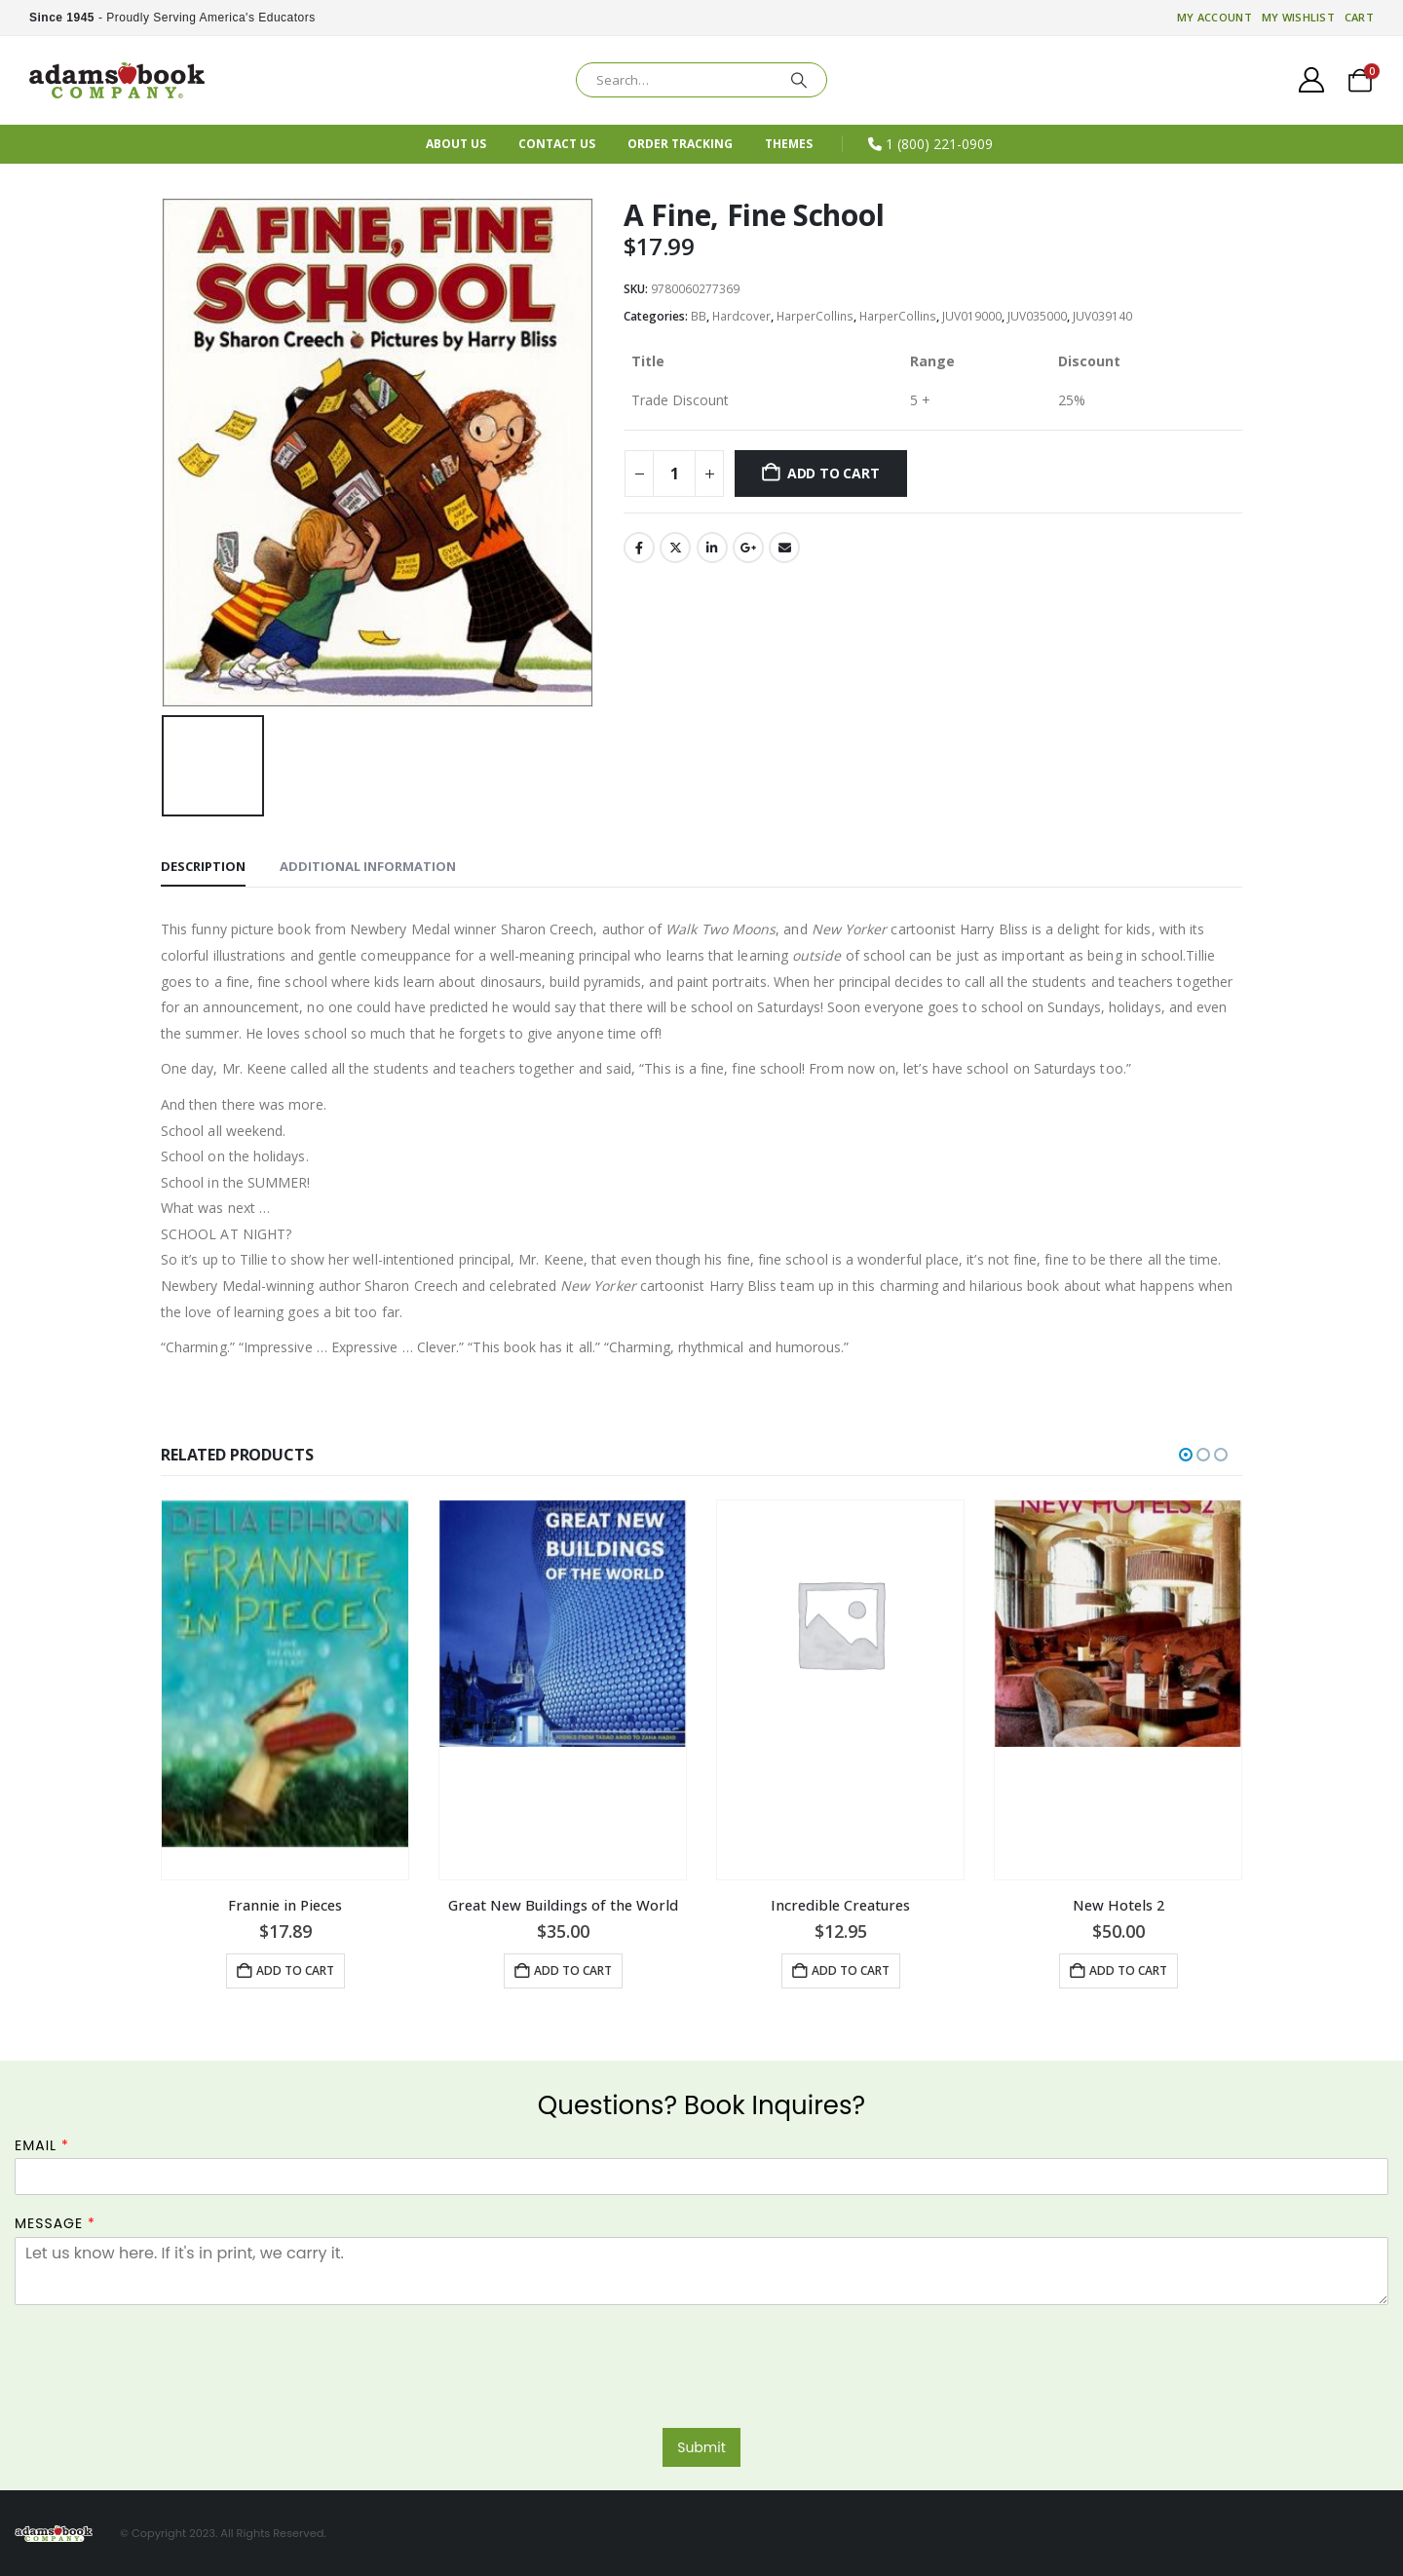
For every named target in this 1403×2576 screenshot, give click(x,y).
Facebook (639, 547)
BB (698, 316)
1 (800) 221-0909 (939, 143)
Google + (748, 547)
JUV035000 (1037, 316)
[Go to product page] (285, 1688)
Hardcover (741, 316)
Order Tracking (680, 143)
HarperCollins (815, 316)
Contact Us (556, 143)
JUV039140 (1102, 316)
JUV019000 (972, 316)
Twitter (675, 547)
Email (784, 547)
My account (1214, 17)
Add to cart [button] (295, 1969)
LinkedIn (712, 547)
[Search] (799, 79)
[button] (1185, 1453)
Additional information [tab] (368, 866)
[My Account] (1312, 80)
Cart (1359, 17)
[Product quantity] (674, 473)
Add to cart (833, 473)
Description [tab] (203, 866)
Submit (701, 2447)
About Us (456, 143)
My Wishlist (1298, 17)
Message (55, 2224)
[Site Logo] (117, 80)
